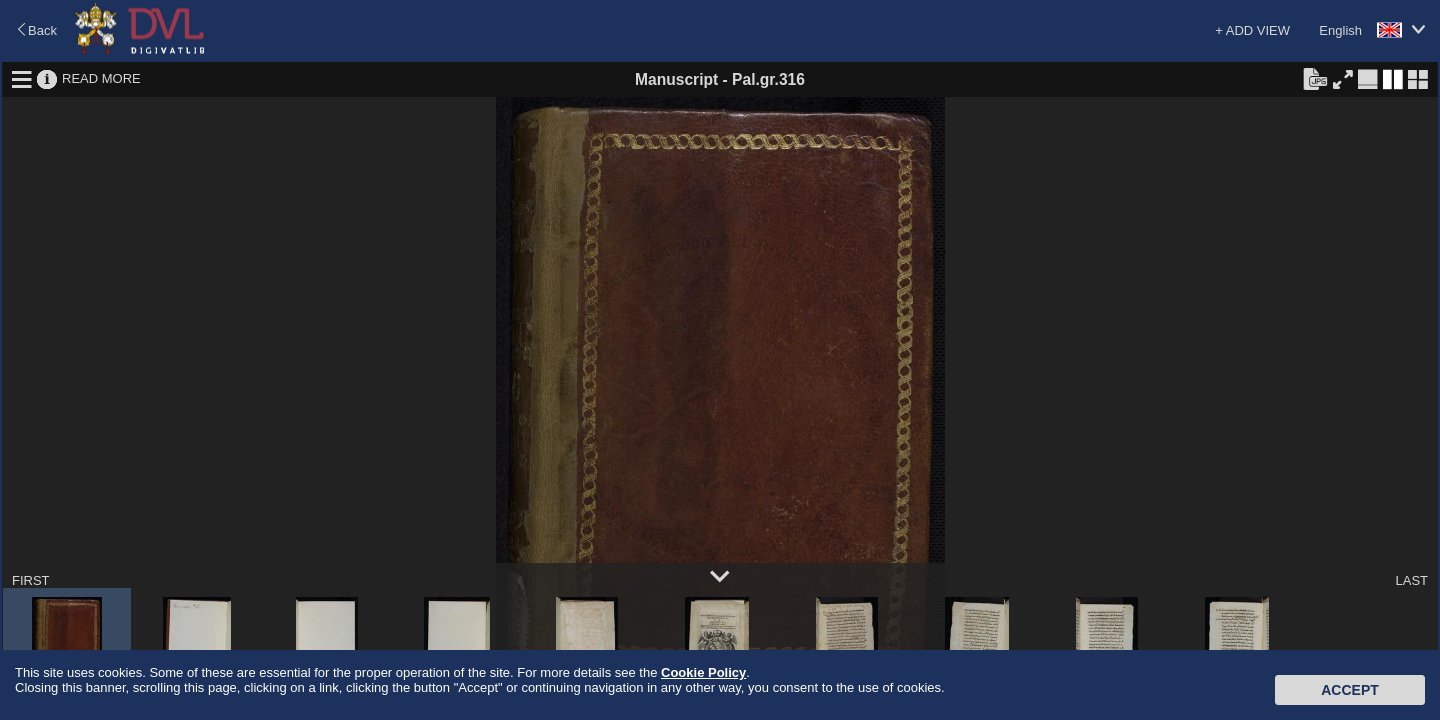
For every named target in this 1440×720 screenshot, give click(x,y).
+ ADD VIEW (1252, 30)
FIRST (31, 580)
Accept (1350, 690)
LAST (1411, 580)
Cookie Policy (703, 672)
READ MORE (101, 78)
